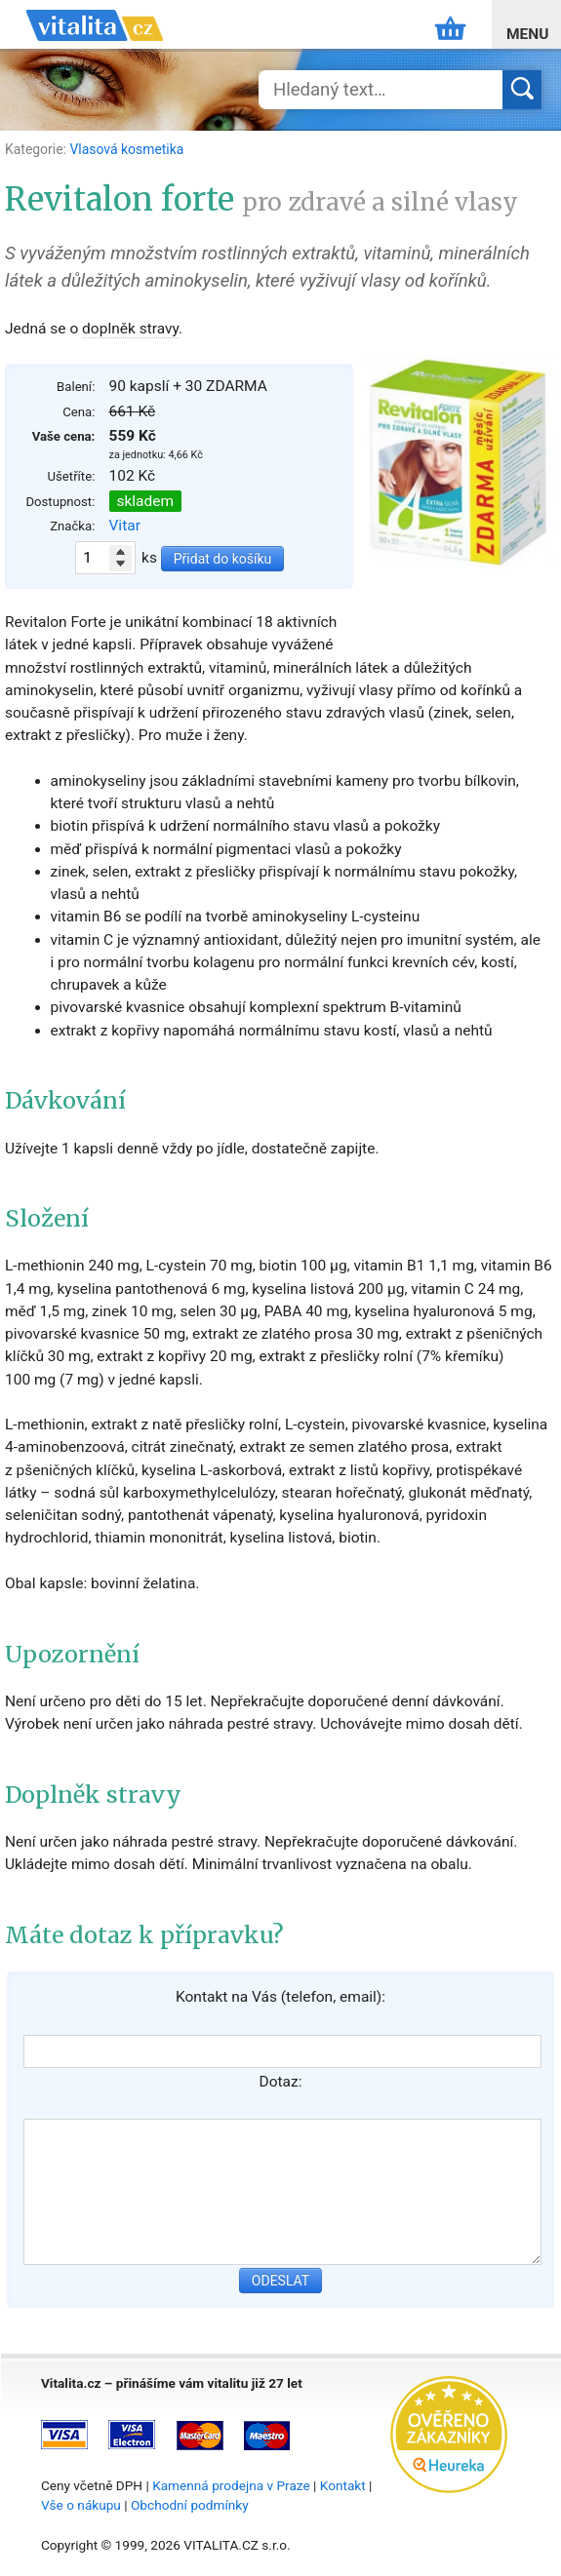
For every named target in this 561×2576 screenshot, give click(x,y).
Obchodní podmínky (190, 2505)
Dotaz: (281, 2081)
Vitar (124, 525)
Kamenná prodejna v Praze (231, 2485)
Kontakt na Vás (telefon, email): (280, 1997)
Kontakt (343, 2485)
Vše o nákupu (81, 2505)
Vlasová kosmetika (126, 149)
